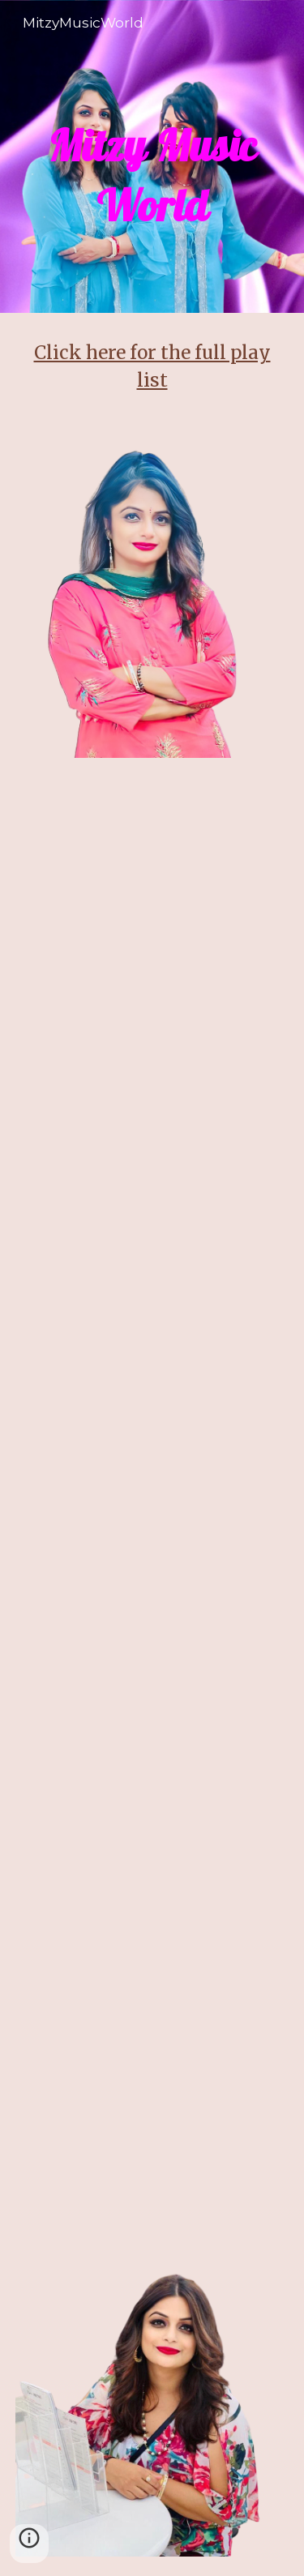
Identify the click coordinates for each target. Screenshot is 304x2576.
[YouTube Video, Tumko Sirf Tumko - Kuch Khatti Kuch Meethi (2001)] (152, 1759)
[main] (152, 156)
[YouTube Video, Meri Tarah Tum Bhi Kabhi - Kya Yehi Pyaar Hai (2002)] (152, 870)
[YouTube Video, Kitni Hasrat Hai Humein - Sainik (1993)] (152, 1227)
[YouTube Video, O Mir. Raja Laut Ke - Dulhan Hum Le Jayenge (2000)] (152, 1948)
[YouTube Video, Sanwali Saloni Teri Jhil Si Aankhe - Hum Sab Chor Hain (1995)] (152, 1040)
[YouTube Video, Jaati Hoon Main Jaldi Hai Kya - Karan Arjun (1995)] (152, 2120)
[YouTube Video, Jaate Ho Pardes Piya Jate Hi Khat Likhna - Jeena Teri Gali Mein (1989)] (152, 1397)
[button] (29, 2543)
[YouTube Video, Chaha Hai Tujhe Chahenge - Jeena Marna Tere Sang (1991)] (152, 1588)
